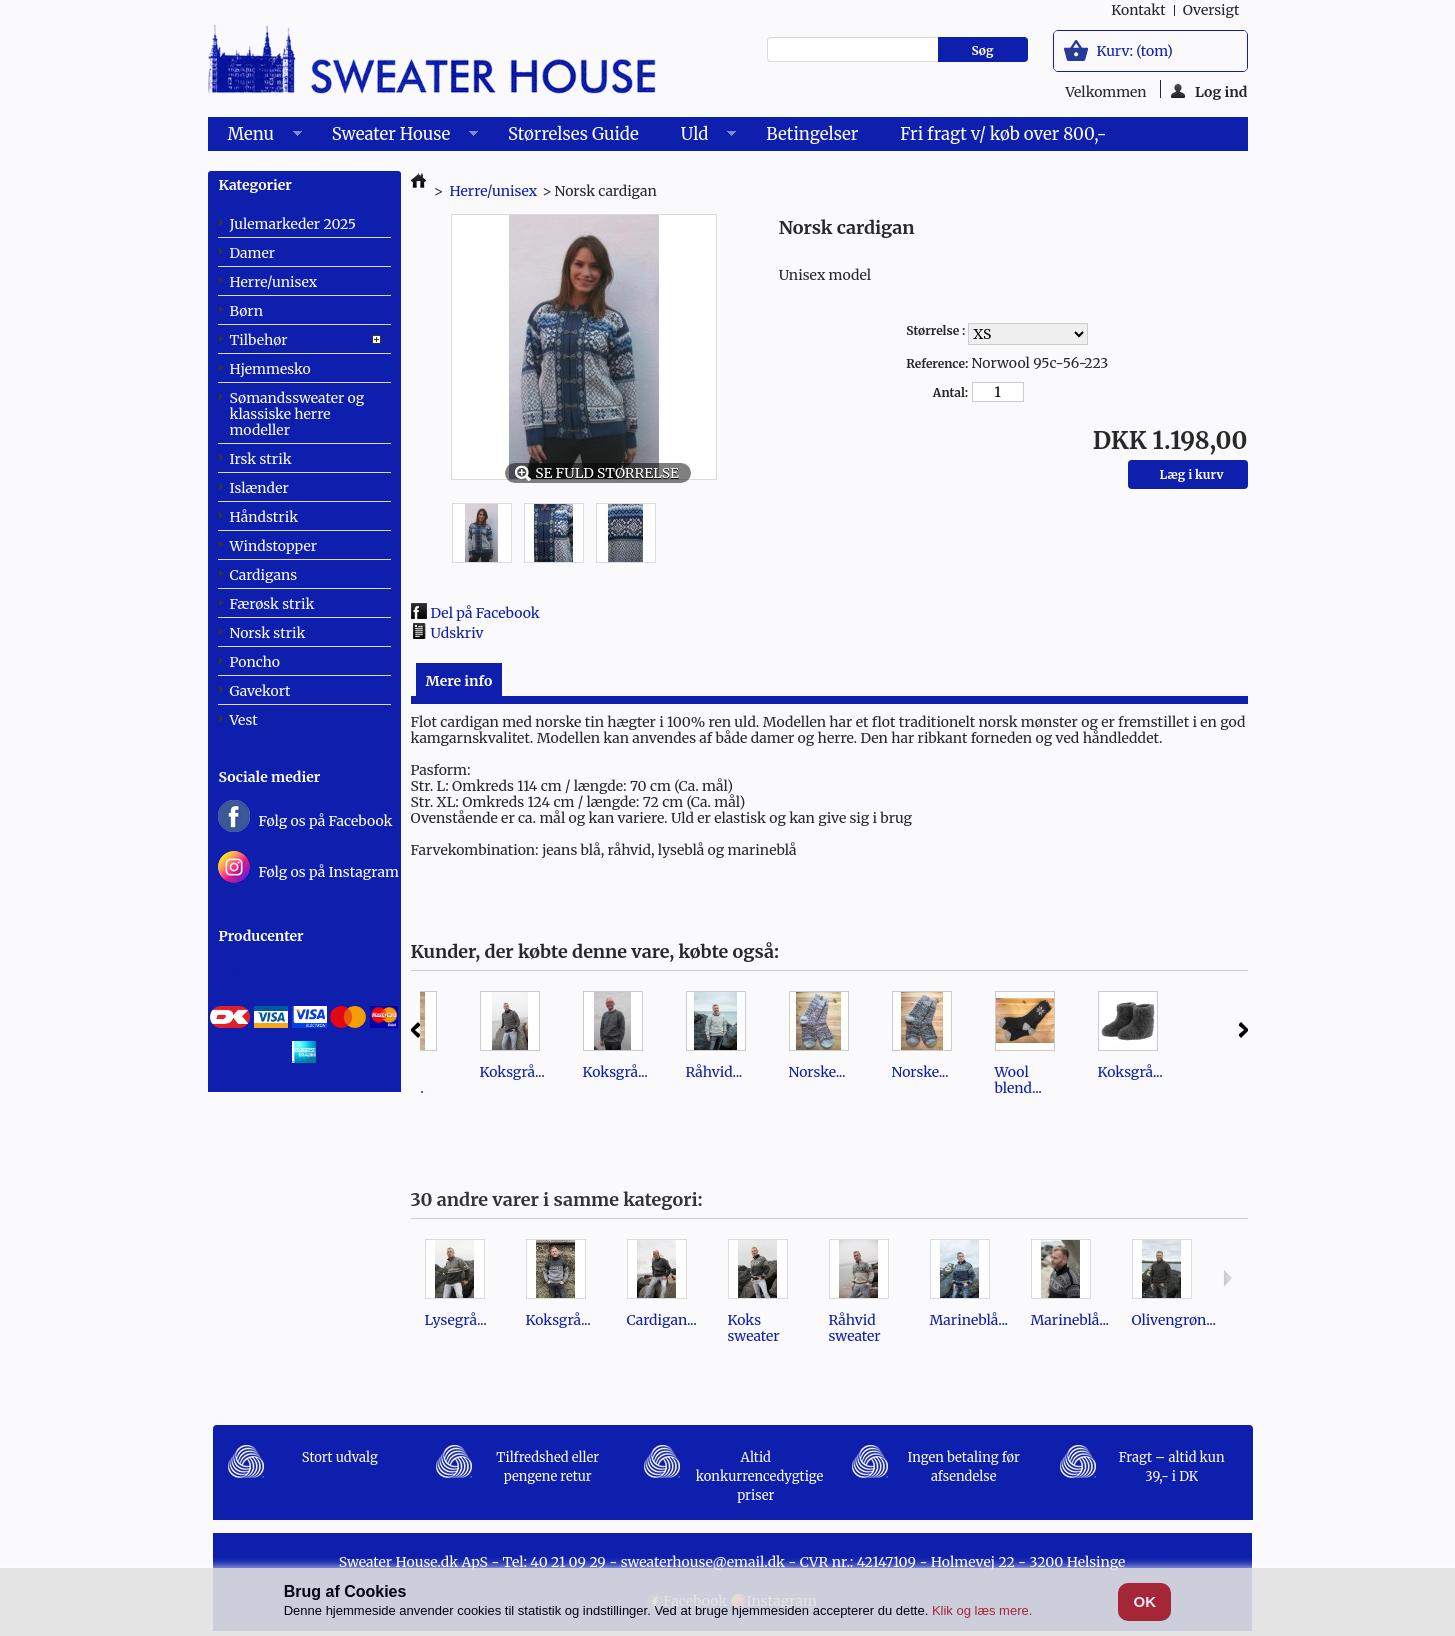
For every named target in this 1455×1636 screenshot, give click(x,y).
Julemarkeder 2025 (293, 224)
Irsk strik (261, 459)
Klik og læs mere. (982, 1610)
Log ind (1209, 90)
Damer (253, 253)
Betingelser (812, 134)
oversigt (1211, 10)
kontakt (1138, 10)
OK (1145, 1601)
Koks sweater (754, 1328)
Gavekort (260, 691)
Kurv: (1135, 51)
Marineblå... (969, 1320)
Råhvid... (714, 1072)
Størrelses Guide (573, 134)
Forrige (415, 1030)
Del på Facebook (485, 613)
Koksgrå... (512, 1072)
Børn (246, 311)
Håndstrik (264, 517)
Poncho (255, 662)
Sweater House (395, 137)
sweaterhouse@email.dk (703, 1562)
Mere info (459, 681)
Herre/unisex (274, 282)
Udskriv (457, 633)
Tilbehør (259, 340)
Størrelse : (937, 330)
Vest (244, 720)
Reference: (937, 363)
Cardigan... (662, 1320)
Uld (698, 137)
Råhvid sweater (855, 1328)
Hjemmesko (270, 369)
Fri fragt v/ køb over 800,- (1003, 134)
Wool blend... (1018, 1080)
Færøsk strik (272, 604)
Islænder (259, 488)
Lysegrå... (456, 1320)
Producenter (261, 936)
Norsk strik (268, 633)
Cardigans (264, 575)
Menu (255, 137)
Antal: (950, 392)
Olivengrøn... (1174, 1320)
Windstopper (274, 546)
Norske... (817, 1072)
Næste (1243, 1030)
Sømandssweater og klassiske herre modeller (297, 414)
